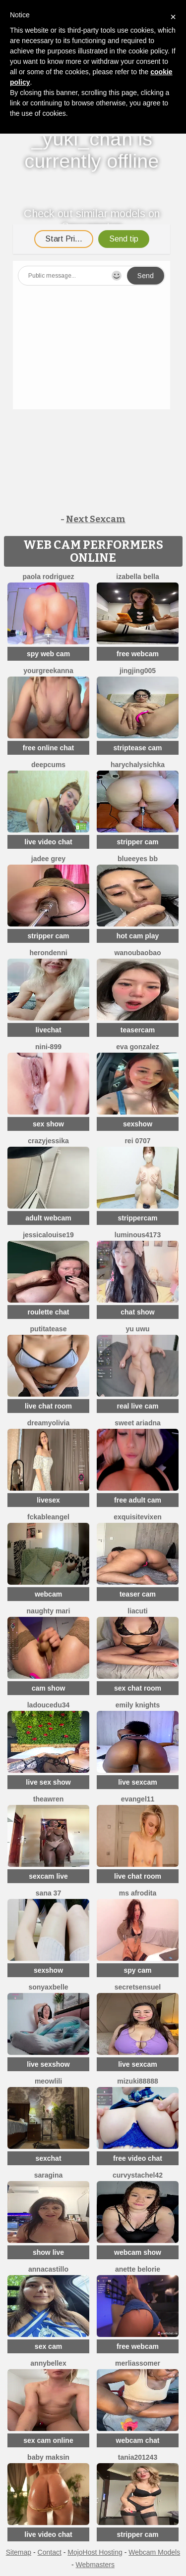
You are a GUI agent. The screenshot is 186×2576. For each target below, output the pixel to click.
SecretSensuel (138, 1987)
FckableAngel (48, 1517)
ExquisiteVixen (138, 1517)
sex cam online (48, 2440)
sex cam (48, 2346)
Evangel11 (138, 1799)
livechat (48, 1030)
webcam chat (138, 2440)
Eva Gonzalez (137, 1047)
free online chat (48, 748)
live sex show (48, 1782)
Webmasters (95, 2565)
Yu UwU (137, 1329)
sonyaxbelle (48, 1987)
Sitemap (18, 2552)
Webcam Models (154, 2552)
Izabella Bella (137, 577)
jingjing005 (138, 671)
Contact (50, 2552)
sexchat (48, 2158)
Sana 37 (48, 1893)
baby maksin (48, 2457)
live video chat (48, 842)
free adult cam (137, 1500)
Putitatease (48, 1329)
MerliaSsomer (137, 2363)
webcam (48, 1594)
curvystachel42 (138, 2175)
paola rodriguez (48, 577)
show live (48, 2252)
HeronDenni (48, 953)
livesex (48, 1500)
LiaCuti (137, 1611)
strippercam (137, 1218)
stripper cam (137, 842)
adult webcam (48, 1218)
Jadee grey (48, 859)
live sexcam (137, 1782)
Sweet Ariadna (138, 1423)
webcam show (137, 2252)
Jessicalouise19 (48, 1235)
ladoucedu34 (48, 1705)
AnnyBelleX (48, 2363)
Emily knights (138, 1705)
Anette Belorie (137, 2269)
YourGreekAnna (48, 671)
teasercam (138, 1030)
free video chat (137, 2158)
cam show (48, 1688)
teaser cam (138, 1594)
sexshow (137, 1124)
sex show (48, 1124)
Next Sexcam (95, 519)
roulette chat (48, 1312)
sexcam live (48, 1876)
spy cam (137, 1970)
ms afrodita (137, 1893)
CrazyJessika (48, 1141)
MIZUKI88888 (137, 2081)
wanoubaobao (137, 953)
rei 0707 (137, 1141)
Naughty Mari (48, 1611)
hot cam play (138, 936)
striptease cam (137, 748)
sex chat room (137, 1688)
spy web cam (48, 654)
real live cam (137, 1406)
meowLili (48, 2081)
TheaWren (48, 1799)
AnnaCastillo (48, 2269)
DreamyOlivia (48, 1423)
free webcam (138, 654)
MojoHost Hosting (95, 2552)
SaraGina (48, 2175)
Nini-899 (48, 1047)
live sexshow (48, 2064)
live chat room (48, 1406)
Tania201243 (137, 2457)
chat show (137, 1312)
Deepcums (48, 765)
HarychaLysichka (138, 765)
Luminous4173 (138, 1235)
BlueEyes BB (138, 859)
